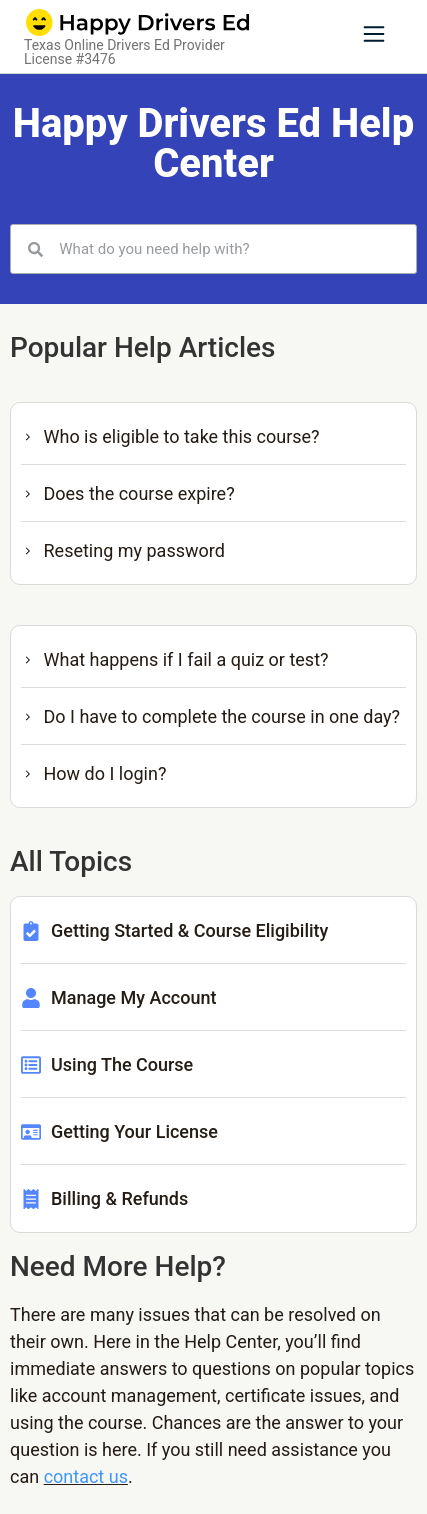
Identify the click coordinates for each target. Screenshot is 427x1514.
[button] (374, 36)
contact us (86, 1476)
